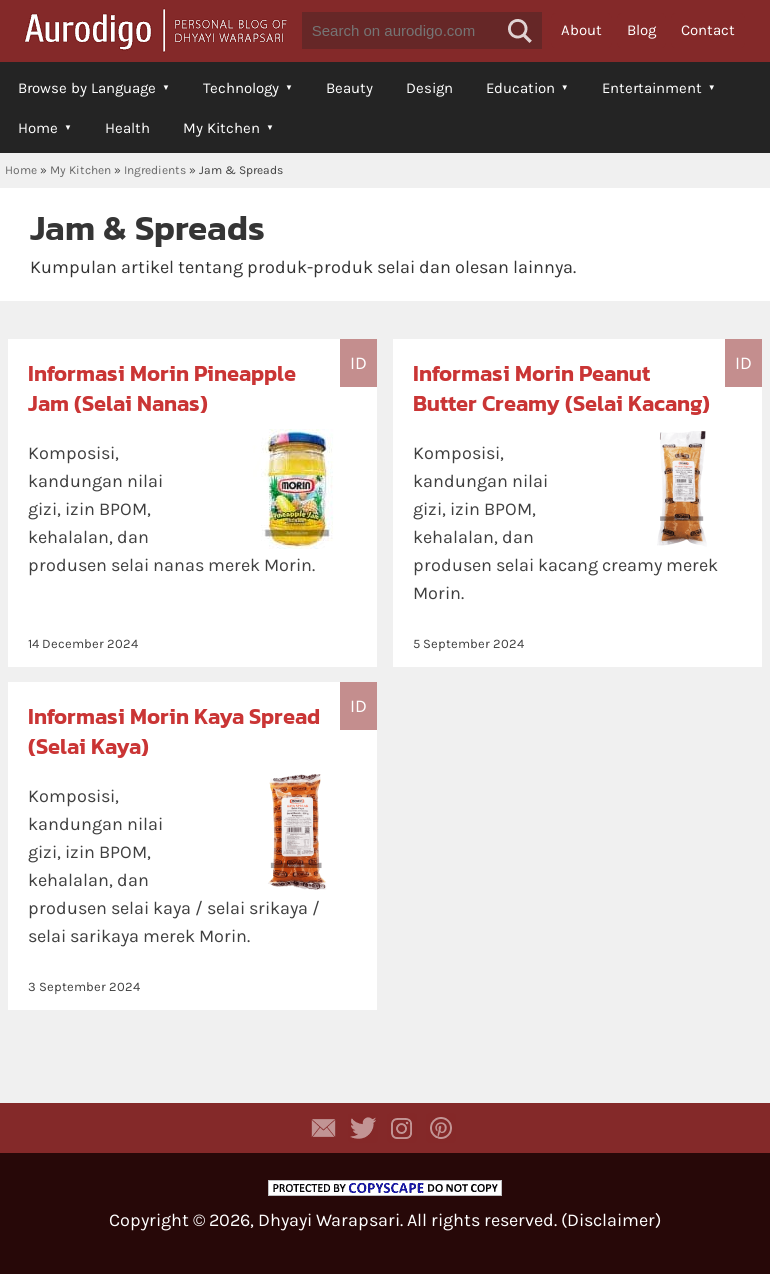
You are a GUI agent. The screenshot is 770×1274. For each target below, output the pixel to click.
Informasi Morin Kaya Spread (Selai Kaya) (174, 731)
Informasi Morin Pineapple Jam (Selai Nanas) (162, 388)
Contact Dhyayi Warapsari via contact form (324, 1128)
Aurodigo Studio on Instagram (402, 1128)
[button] (520, 31)
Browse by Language (87, 88)
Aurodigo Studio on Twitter (363, 1128)
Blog (641, 30)
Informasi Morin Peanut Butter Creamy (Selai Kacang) (561, 388)
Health (127, 128)
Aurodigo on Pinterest (441, 1128)
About (581, 30)
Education (520, 88)
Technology (241, 88)
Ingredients (155, 170)
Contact (708, 30)
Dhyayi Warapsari (329, 1220)
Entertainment (652, 88)
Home (38, 128)
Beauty (349, 88)
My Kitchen (221, 128)
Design (429, 88)
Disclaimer (611, 1220)
